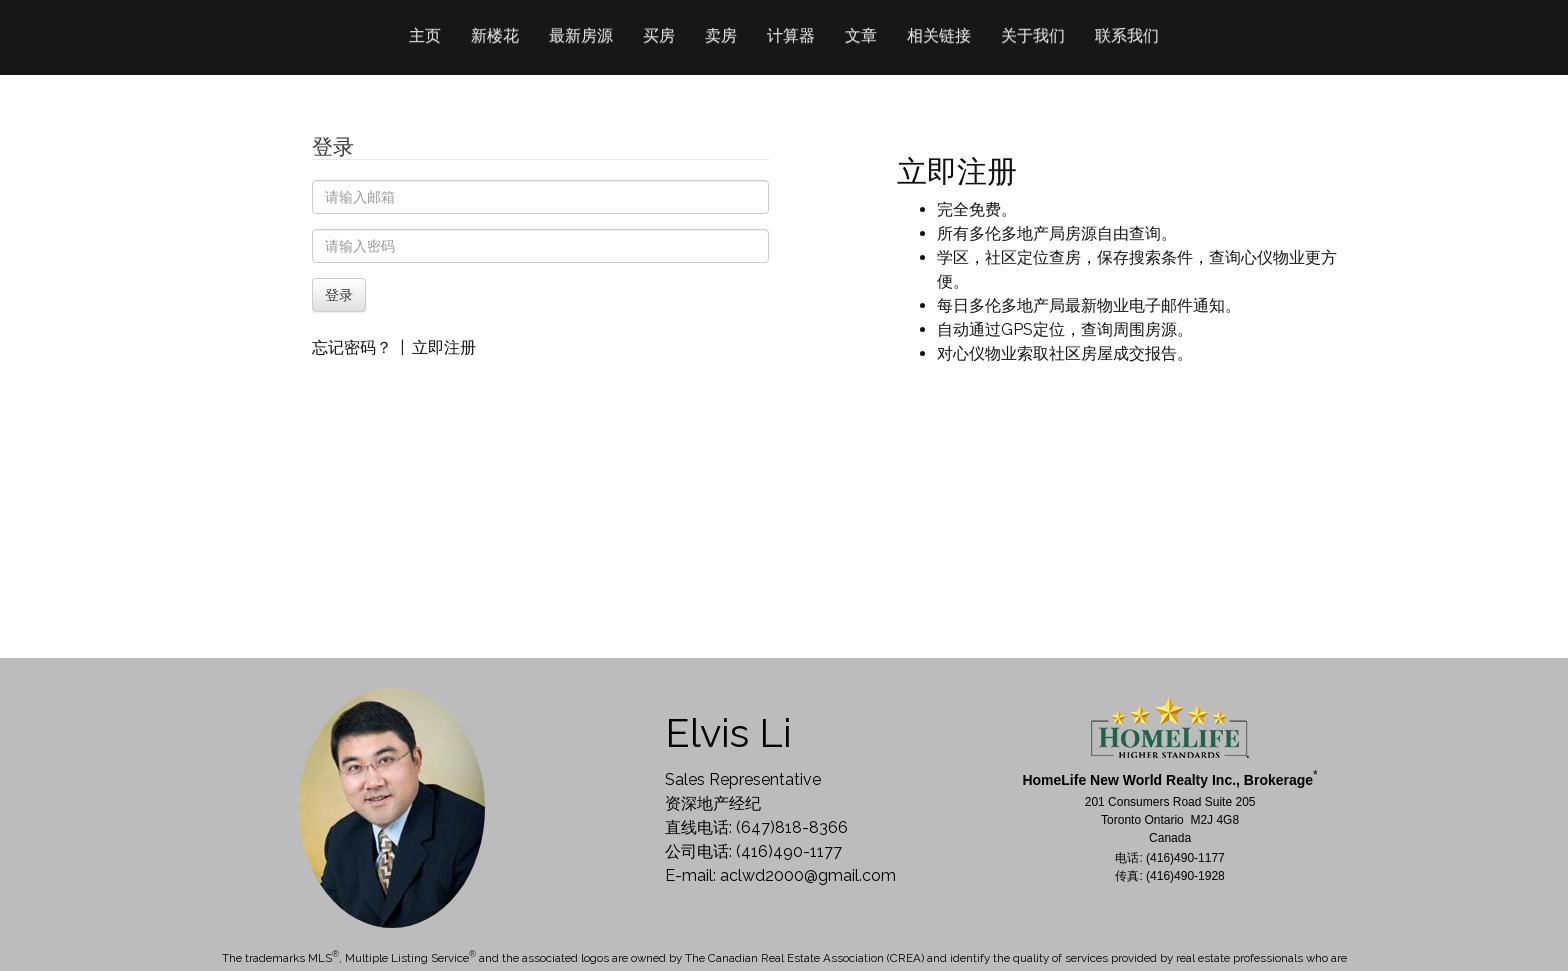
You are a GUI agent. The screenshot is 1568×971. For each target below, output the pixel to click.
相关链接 (939, 35)
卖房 (721, 35)
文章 (861, 35)
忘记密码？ (352, 347)
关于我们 (1033, 35)
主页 (425, 35)
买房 (659, 35)
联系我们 (1127, 35)
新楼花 (495, 35)
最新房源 (581, 35)
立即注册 (444, 347)
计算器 (791, 35)
